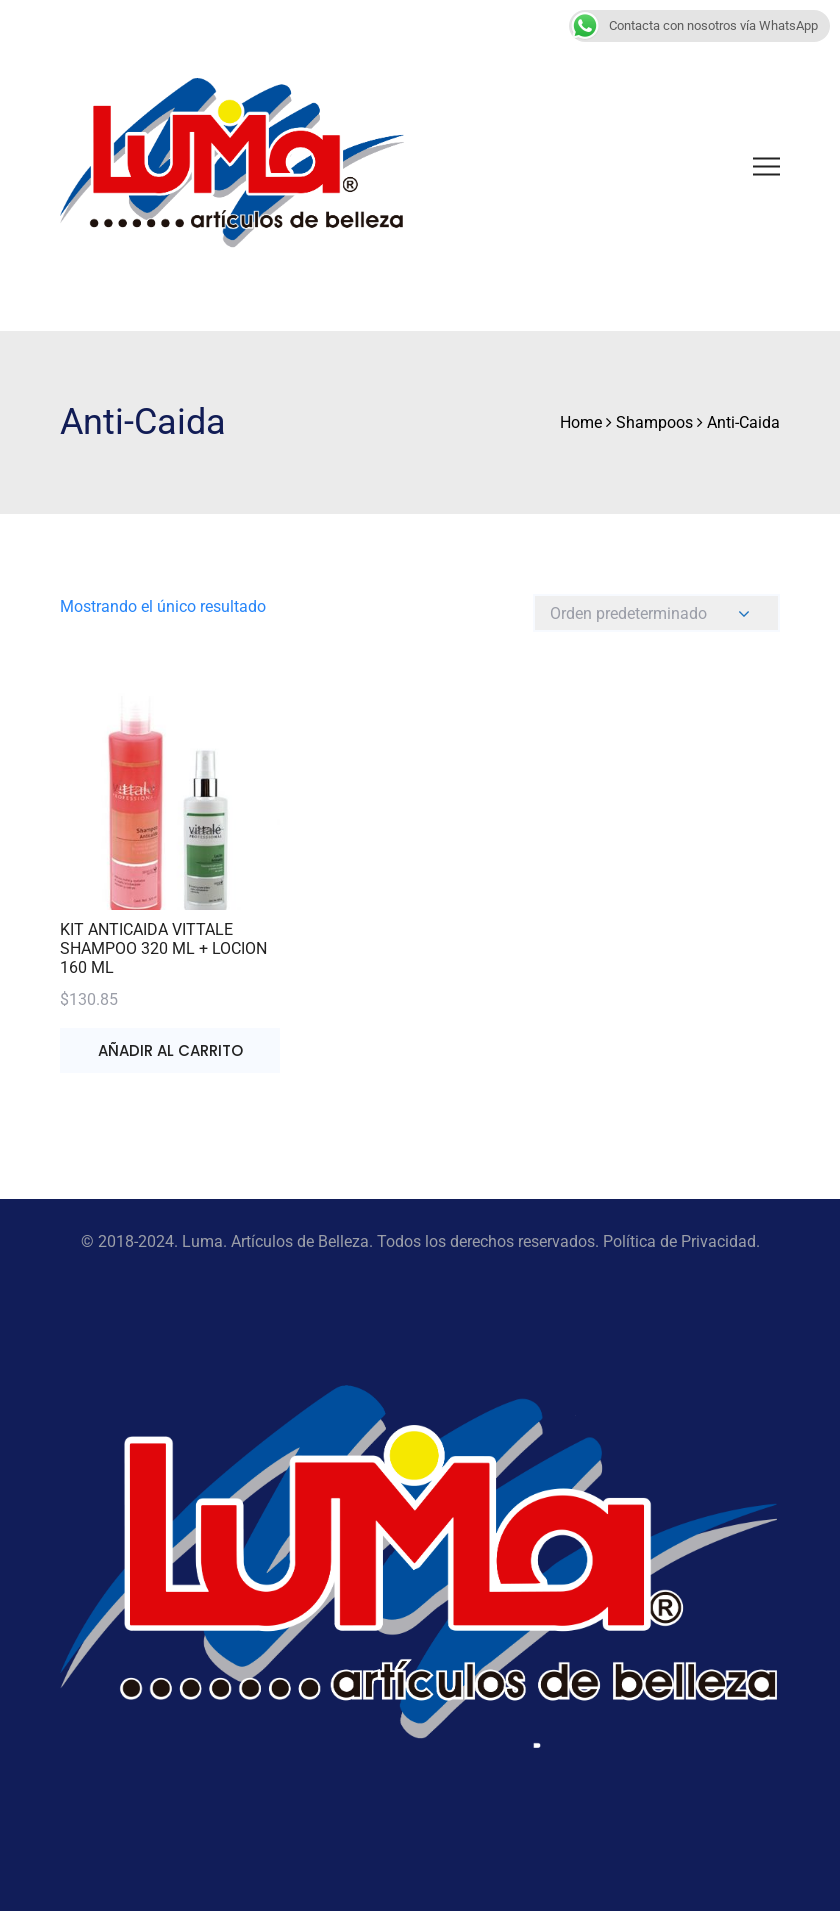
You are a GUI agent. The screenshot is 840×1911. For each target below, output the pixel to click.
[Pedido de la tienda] (656, 613)
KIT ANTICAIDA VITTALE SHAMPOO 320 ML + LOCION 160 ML (163, 948)
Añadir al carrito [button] (170, 1050)
